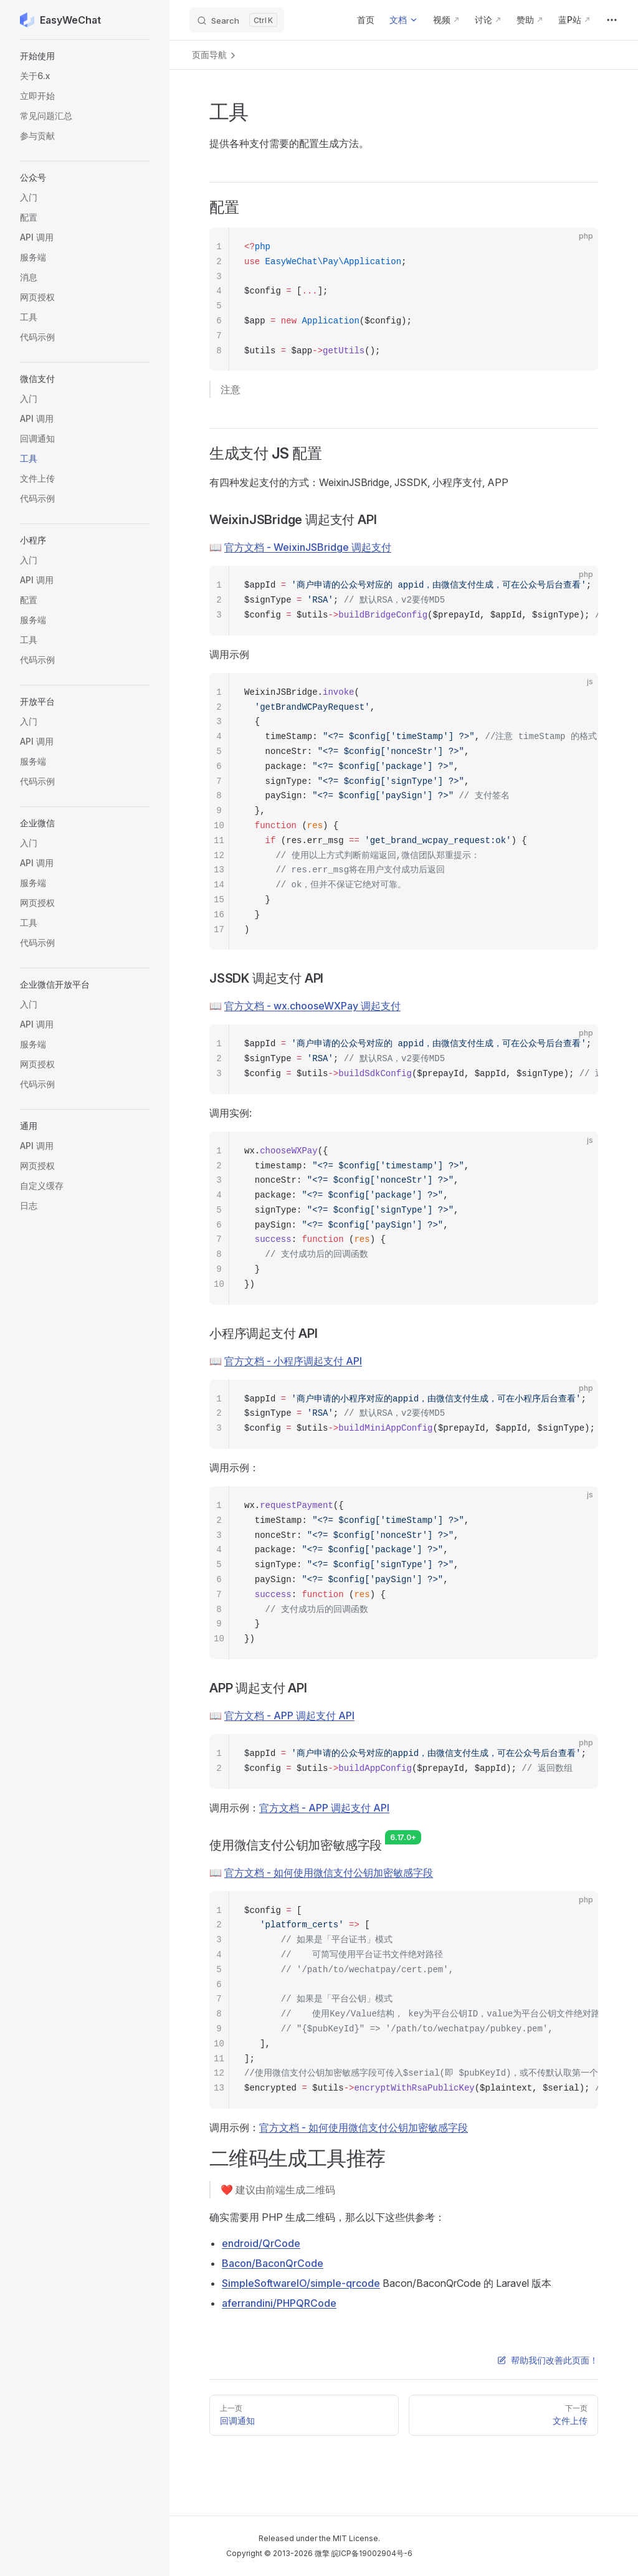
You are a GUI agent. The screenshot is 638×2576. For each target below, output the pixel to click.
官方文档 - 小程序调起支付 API (293, 1361)
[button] (85, 56)
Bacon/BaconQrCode (272, 2263)
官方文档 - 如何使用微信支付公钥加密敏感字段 (328, 1872)
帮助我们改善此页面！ (547, 2360)
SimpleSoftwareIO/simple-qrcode (301, 2283)
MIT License (355, 2538)
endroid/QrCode (261, 2243)
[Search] (236, 19)
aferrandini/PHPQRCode (279, 2303)
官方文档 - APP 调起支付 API (289, 1715)
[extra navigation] (612, 20)
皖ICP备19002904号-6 (371, 2553)
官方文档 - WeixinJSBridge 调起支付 (307, 547)
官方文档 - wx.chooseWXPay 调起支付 (312, 1005)
